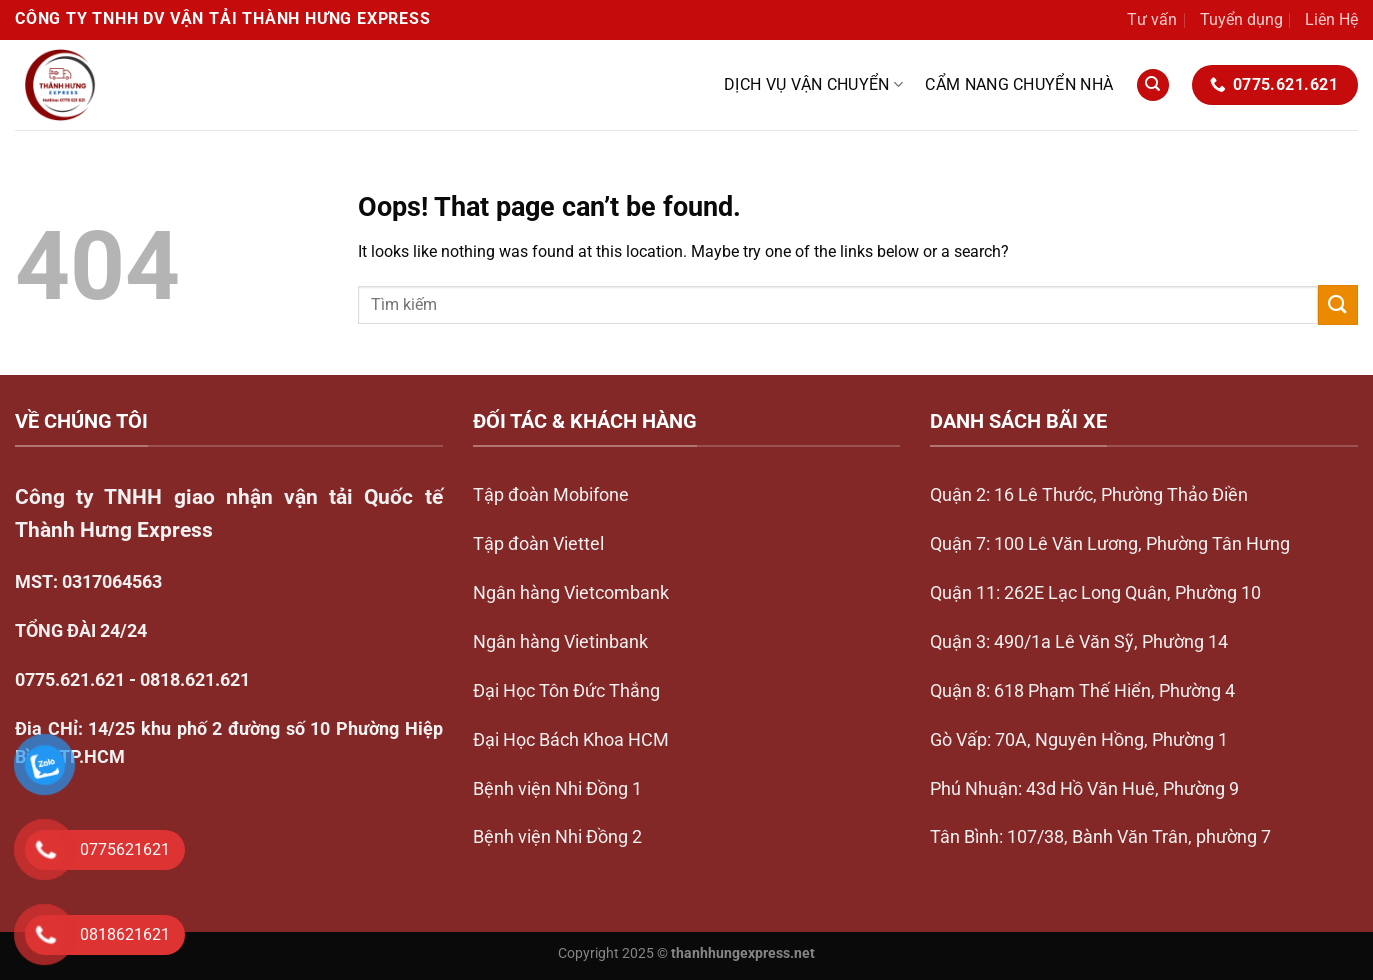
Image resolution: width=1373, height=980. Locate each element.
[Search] (1153, 85)
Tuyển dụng (1241, 19)
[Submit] (1338, 304)
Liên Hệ (1331, 19)
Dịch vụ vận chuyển (813, 85)
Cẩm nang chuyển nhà (1019, 84)
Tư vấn (1152, 19)
